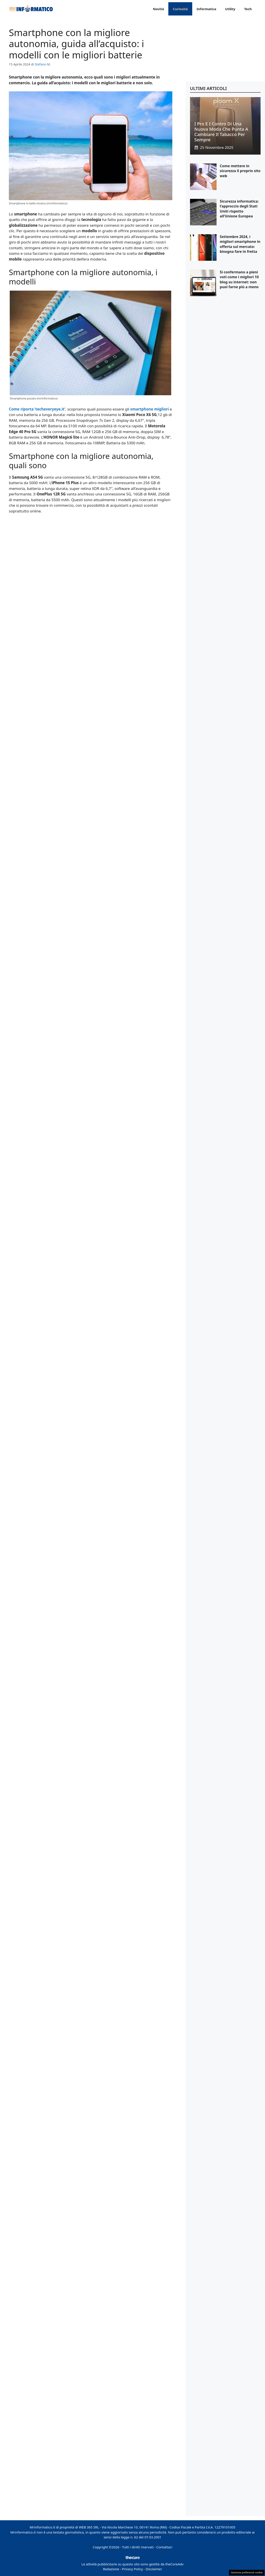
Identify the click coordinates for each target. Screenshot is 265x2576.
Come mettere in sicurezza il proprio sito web (240, 170)
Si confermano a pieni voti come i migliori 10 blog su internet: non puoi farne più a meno (239, 279)
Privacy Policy (132, 2569)
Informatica (206, 9)
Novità (158, 9)
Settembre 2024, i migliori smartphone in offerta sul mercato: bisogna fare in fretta (240, 244)
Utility (230, 9)
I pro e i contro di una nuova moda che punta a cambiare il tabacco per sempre (221, 132)
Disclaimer (154, 2569)
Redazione (111, 2569)
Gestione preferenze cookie (247, 2572)
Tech (248, 9)
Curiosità (180, 9)
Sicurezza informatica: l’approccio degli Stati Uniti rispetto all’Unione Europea (239, 209)
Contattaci (164, 2547)
